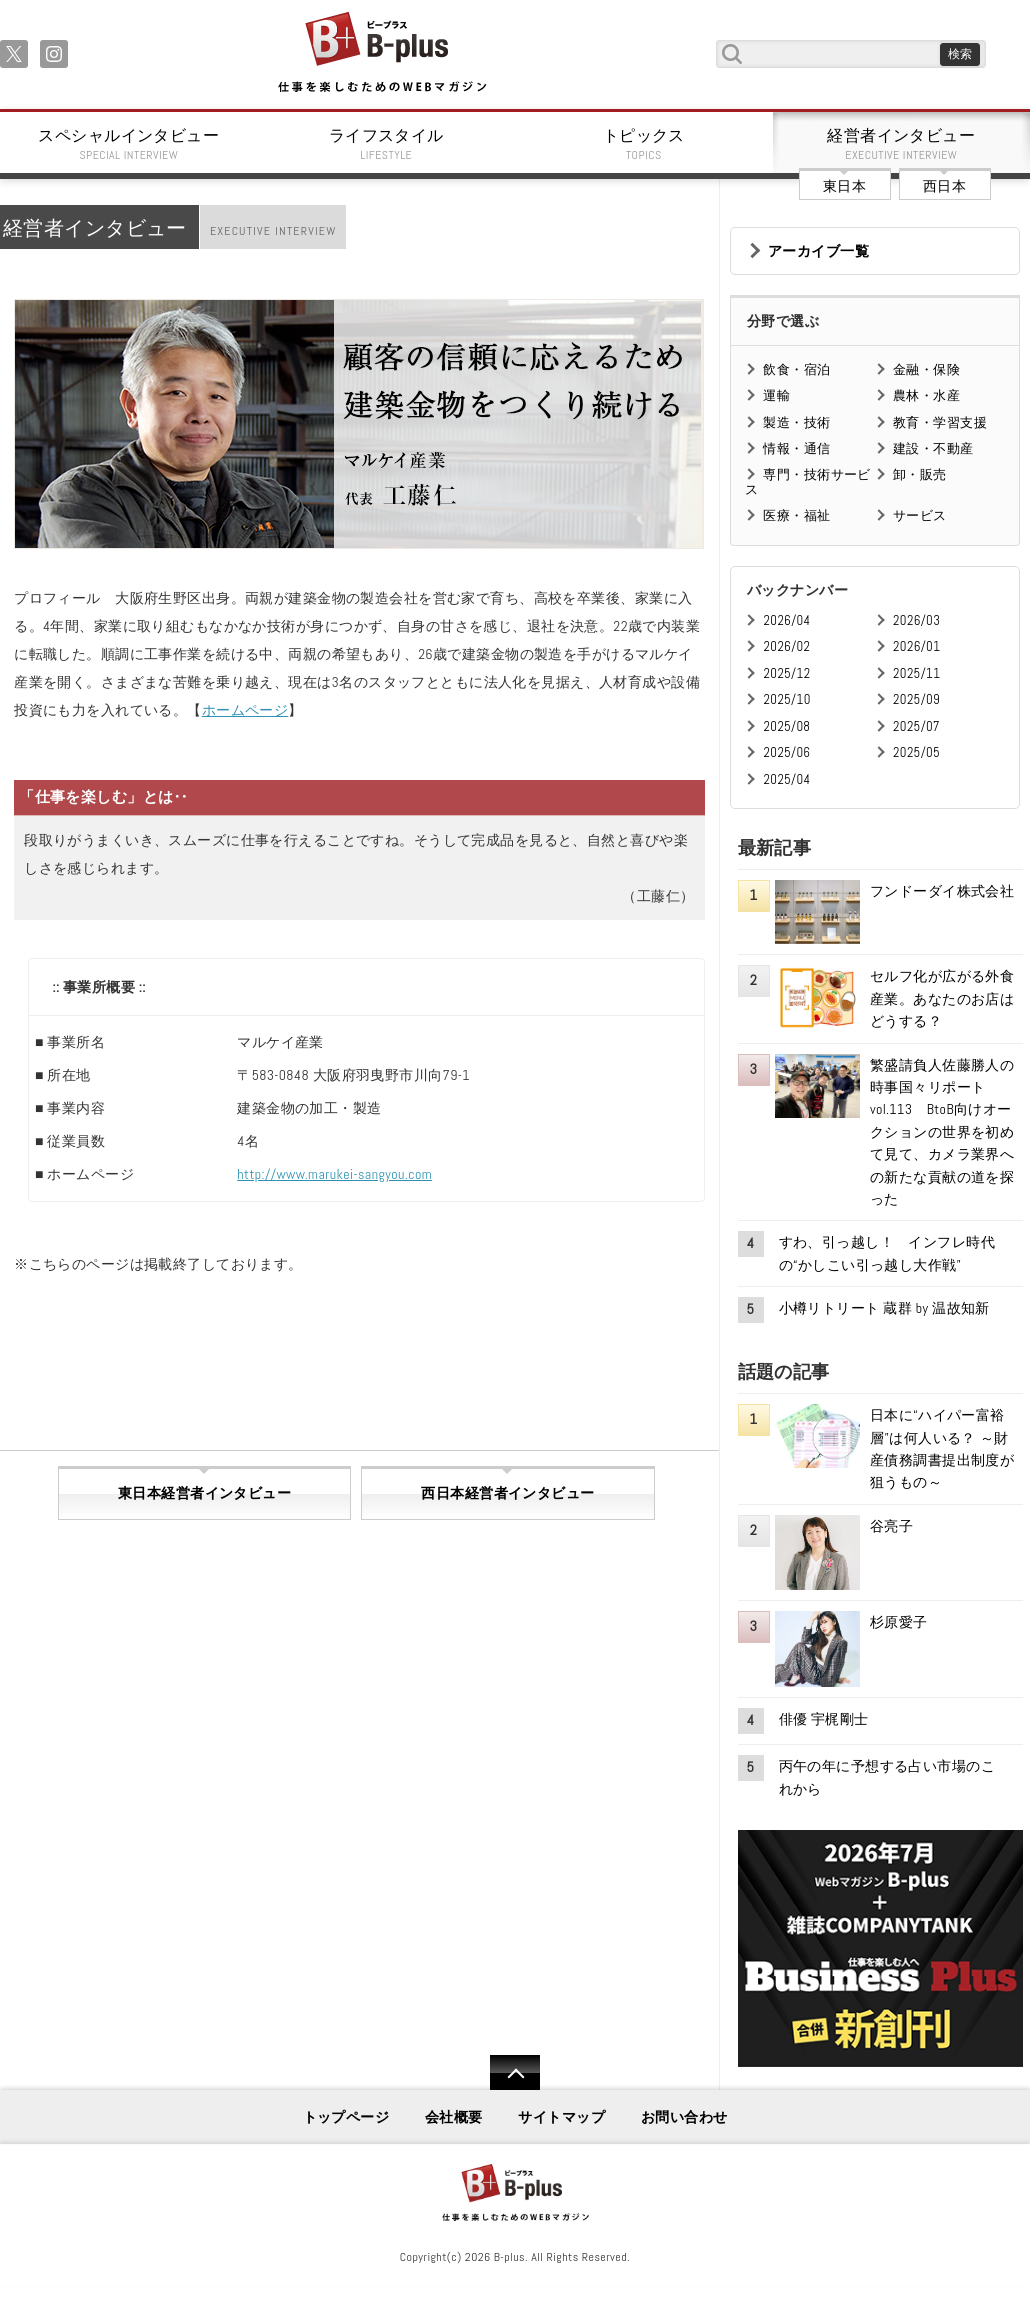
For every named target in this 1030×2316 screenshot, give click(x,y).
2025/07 (916, 726)
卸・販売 (920, 474)
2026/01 (916, 646)
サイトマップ (561, 2117)
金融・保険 (926, 369)
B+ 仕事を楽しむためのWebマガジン (381, 53)
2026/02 (786, 646)
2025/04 (786, 779)
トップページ (346, 2117)
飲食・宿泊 (796, 369)
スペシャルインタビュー (129, 144)
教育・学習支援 (940, 422)
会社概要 (454, 2117)
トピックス (644, 144)
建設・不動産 (933, 448)
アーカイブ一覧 (818, 251)
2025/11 (916, 673)
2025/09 (916, 699)
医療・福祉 (796, 515)
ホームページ (245, 710)
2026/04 (786, 620)
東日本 (844, 186)
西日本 (944, 186)
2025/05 (916, 752)
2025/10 (786, 699)
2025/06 (786, 752)
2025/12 (786, 673)
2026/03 (916, 620)
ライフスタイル (387, 144)
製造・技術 (796, 422)
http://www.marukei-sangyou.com (334, 1174)
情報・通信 (796, 448)
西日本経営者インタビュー (507, 1493)
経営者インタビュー (902, 144)
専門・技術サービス (807, 481)
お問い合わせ (684, 2117)
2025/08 (786, 726)
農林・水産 (926, 395)
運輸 (776, 395)
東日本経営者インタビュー (204, 1493)
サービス (920, 515)
